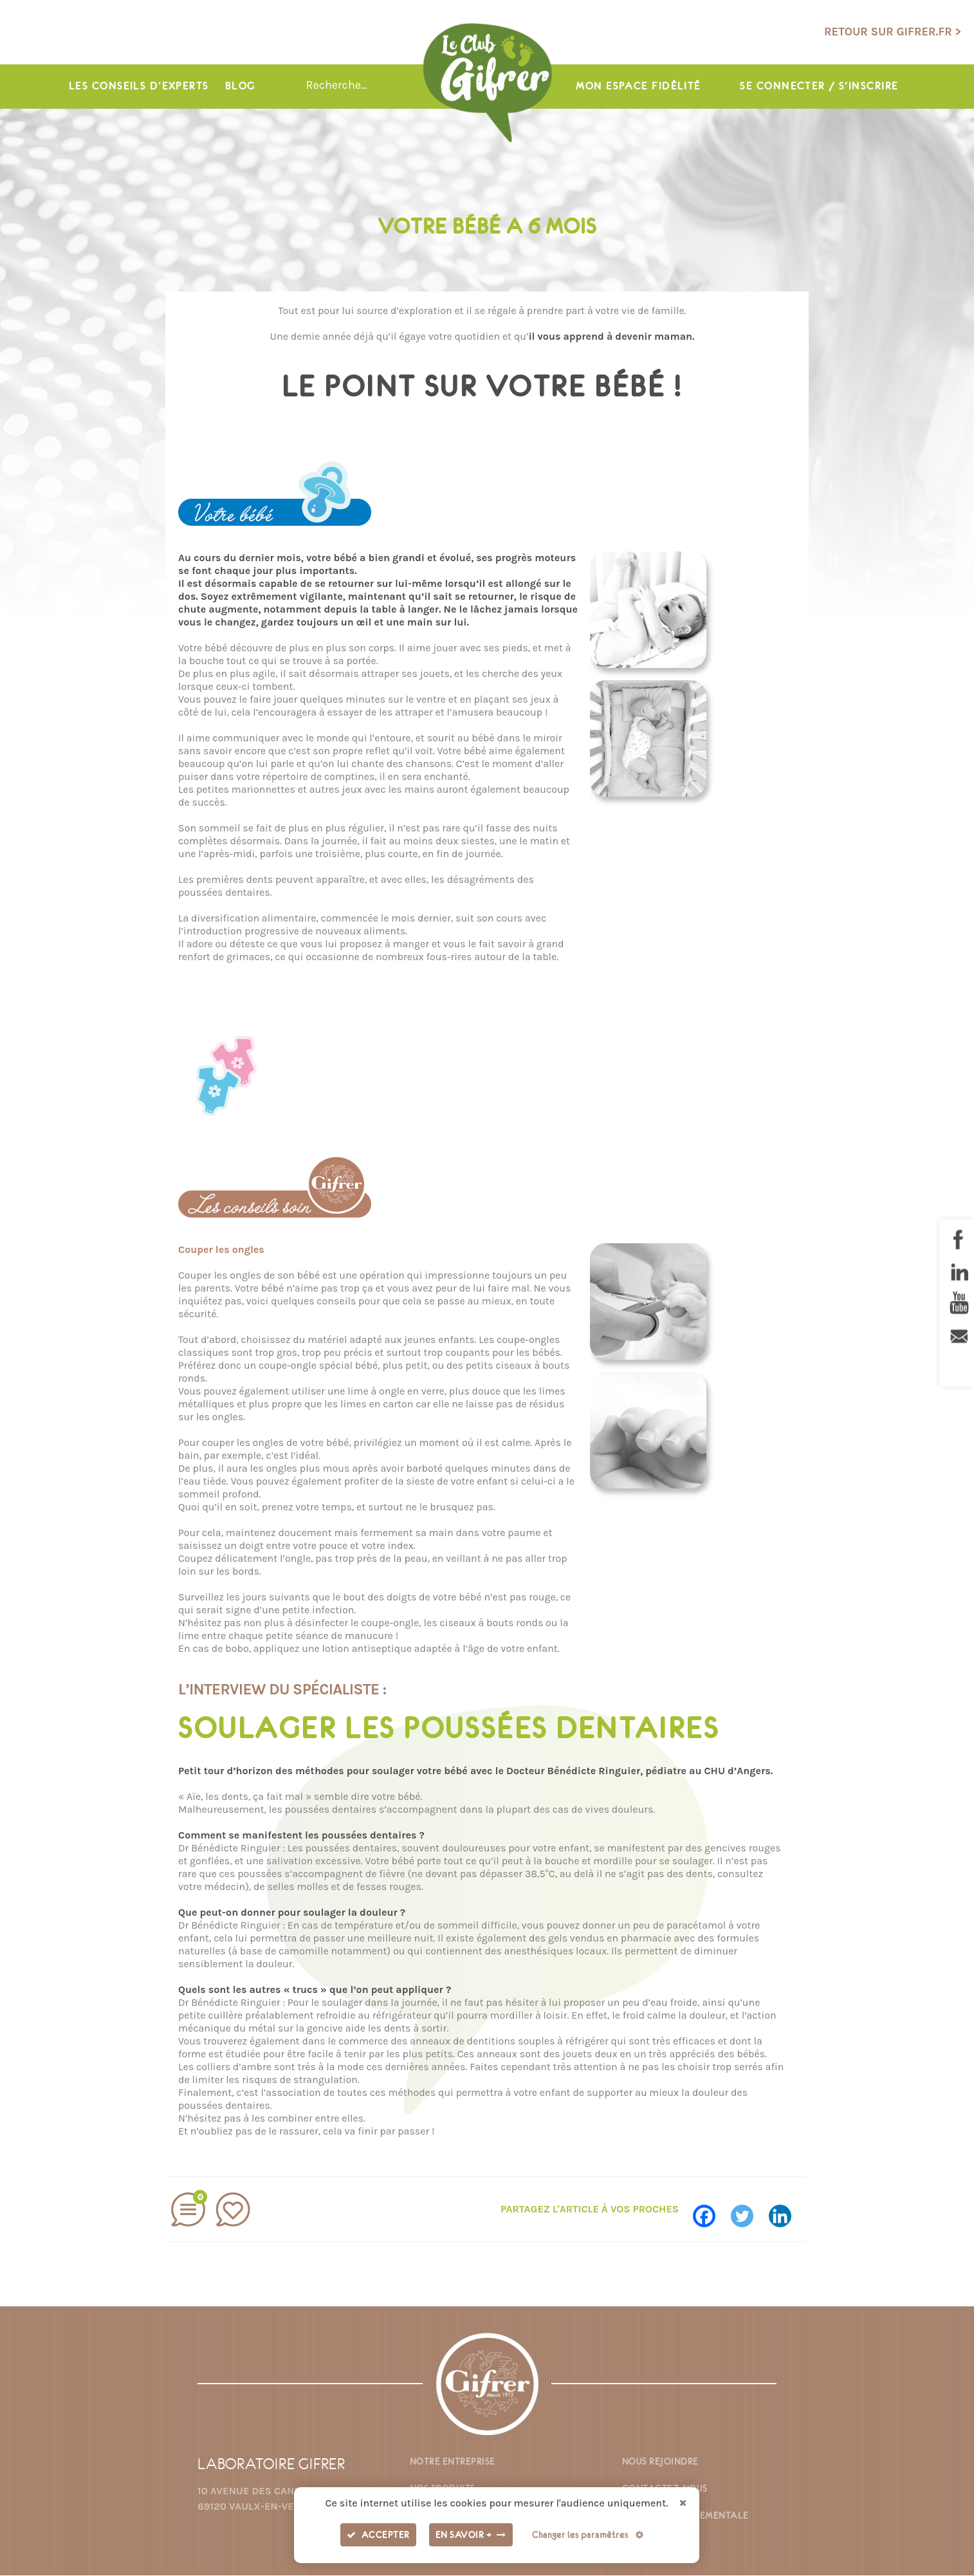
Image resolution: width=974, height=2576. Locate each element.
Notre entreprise (452, 2462)
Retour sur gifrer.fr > (892, 32)
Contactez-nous (665, 2489)
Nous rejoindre (660, 2462)
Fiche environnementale (685, 2516)
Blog (240, 86)
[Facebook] (710, 2210)
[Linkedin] (786, 2210)
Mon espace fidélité (638, 86)
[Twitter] (748, 2210)
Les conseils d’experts (139, 86)
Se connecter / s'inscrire (819, 86)
